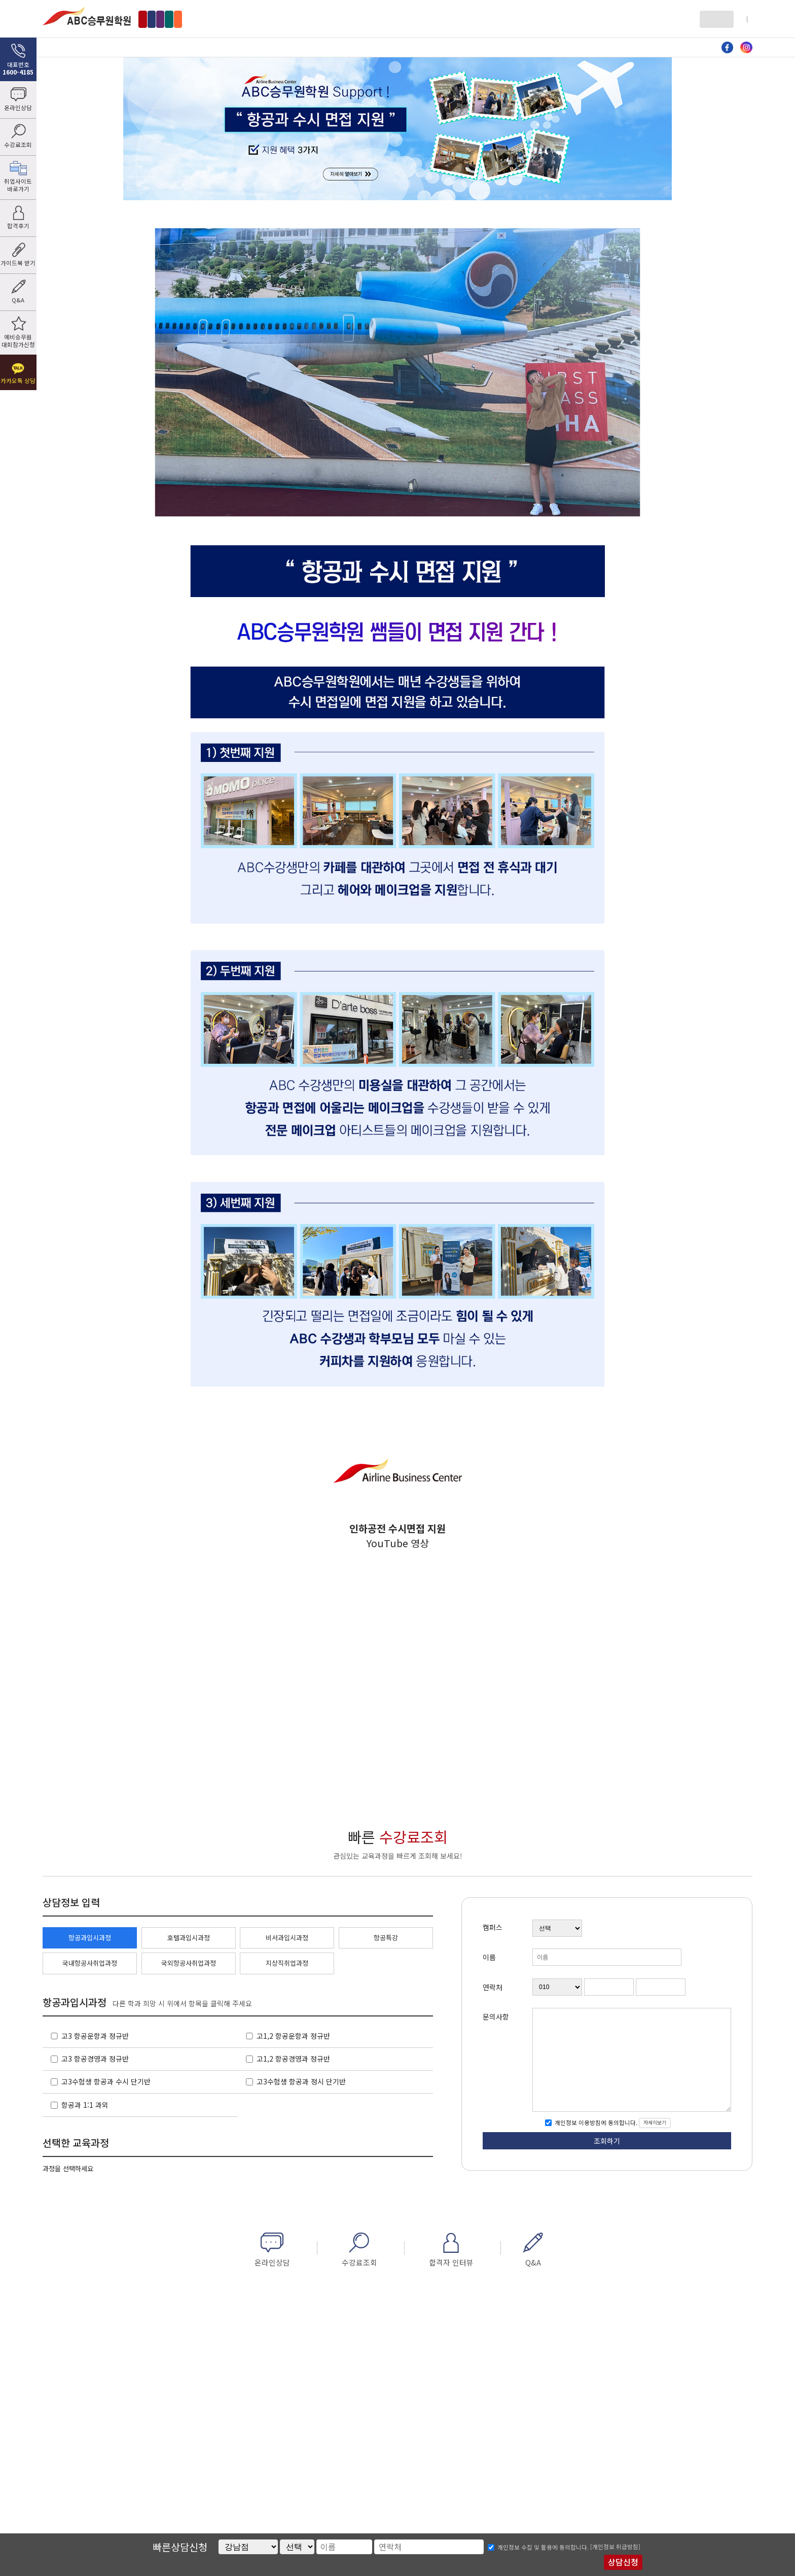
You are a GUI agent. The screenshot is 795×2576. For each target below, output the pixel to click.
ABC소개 (96, 47)
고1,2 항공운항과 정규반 (293, 2036)
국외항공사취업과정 (188, 1963)
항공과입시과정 (89, 1937)
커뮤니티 (628, 47)
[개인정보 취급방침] (615, 2547)
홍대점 (192, 19)
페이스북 (727, 48)
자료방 (522, 47)
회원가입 (741, 19)
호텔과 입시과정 (308, 47)
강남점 (156, 19)
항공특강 (386, 1937)
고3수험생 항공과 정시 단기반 (301, 2081)
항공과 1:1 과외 (85, 2105)
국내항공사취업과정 (89, 1963)
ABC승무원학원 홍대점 (87, 16)
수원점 (276, 19)
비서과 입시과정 (415, 47)
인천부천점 (234, 19)
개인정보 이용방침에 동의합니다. (595, 2122)
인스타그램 (746, 48)
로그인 (711, 19)
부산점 (312, 19)
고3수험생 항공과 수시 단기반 (106, 2081)
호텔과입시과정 (188, 1937)
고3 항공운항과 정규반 (95, 2036)
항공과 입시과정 (202, 47)
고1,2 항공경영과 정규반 (293, 2058)
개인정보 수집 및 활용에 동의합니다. (543, 2547)
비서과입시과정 (287, 1937)
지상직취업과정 (287, 1963)
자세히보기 (654, 2122)
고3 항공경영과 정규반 (95, 2058)
